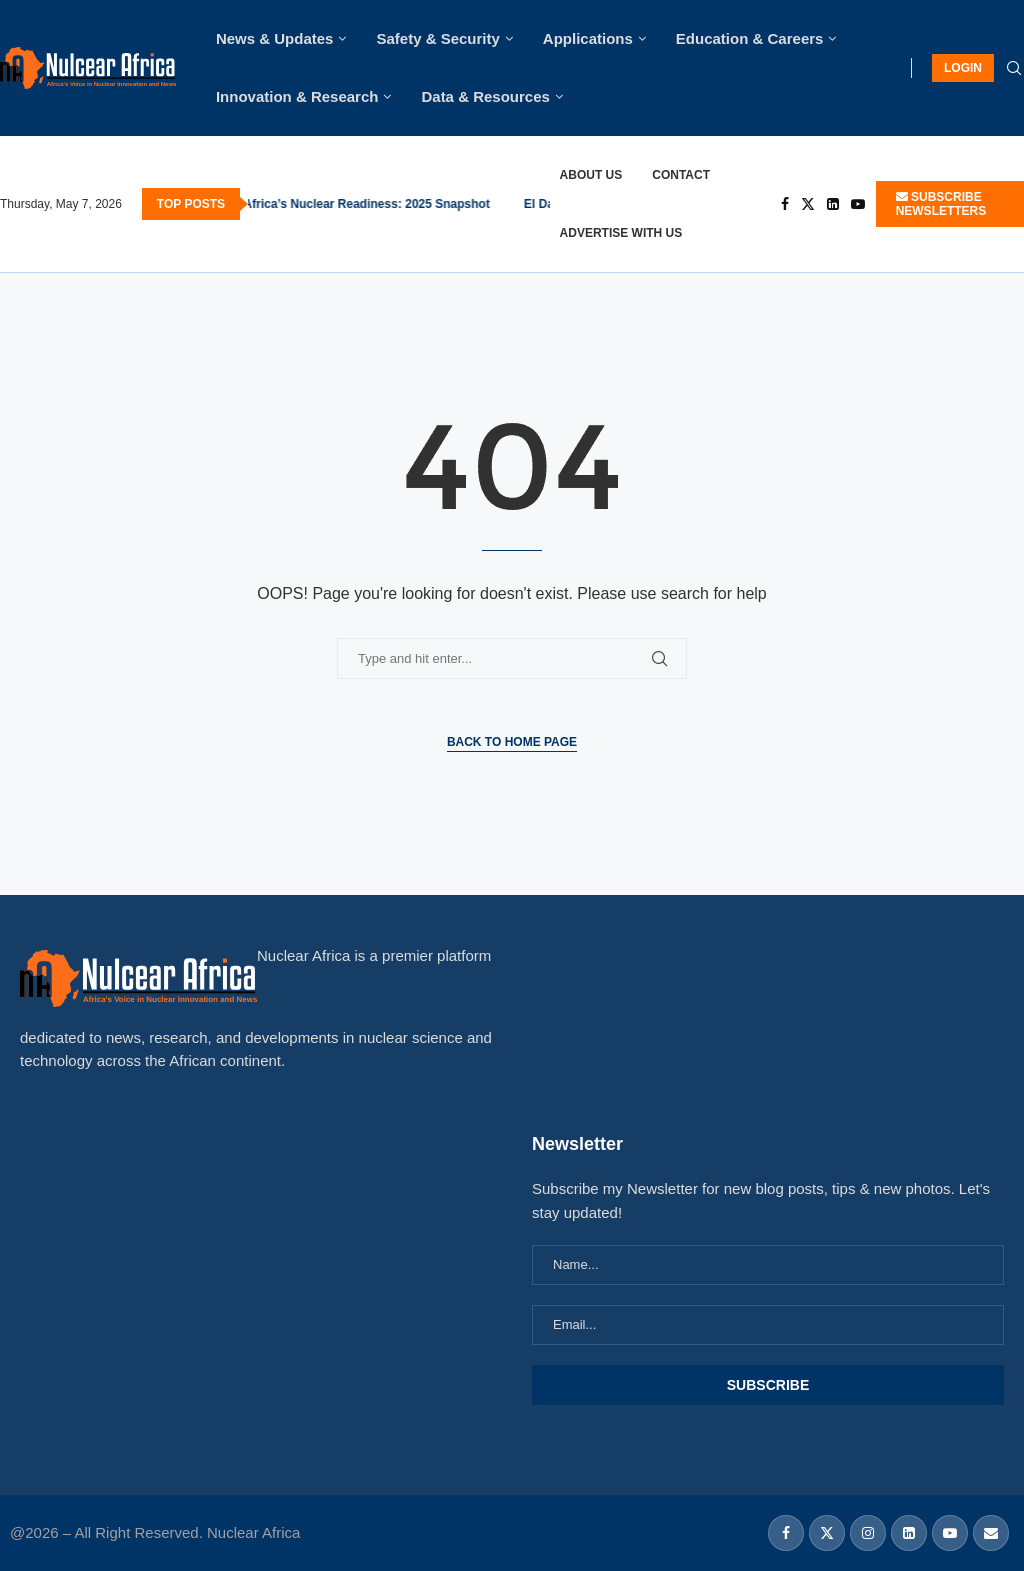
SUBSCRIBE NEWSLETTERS (941, 204)
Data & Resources (485, 96)
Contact (681, 175)
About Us (591, 175)
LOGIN (963, 68)
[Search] (1014, 69)
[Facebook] (785, 204)
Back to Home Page (512, 742)
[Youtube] (858, 204)
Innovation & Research (297, 96)
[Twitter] (808, 204)
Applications (588, 38)
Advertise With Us (621, 233)
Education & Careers (750, 38)
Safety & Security (437, 38)
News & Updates (275, 38)
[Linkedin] (833, 204)
